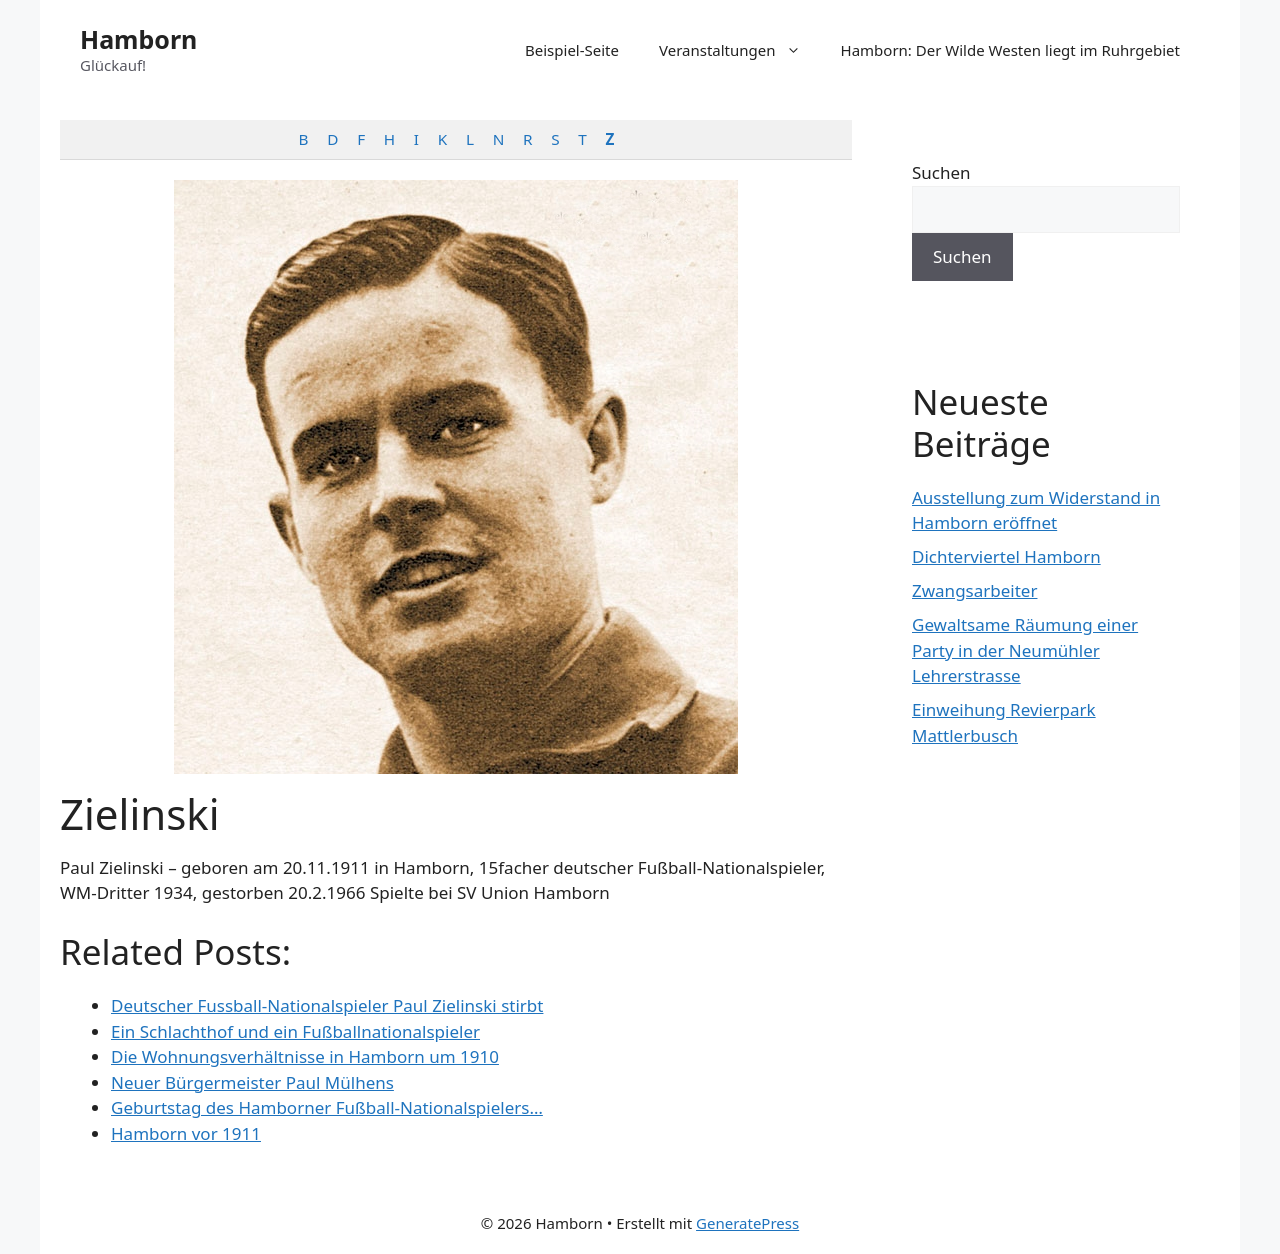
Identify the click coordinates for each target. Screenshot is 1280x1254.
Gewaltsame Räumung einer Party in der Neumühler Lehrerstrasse (1025, 650)
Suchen (941, 172)
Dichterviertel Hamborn (1006, 556)
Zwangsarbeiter (974, 590)
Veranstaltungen (740, 50)
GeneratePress (747, 1223)
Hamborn (138, 39)
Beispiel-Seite (572, 50)
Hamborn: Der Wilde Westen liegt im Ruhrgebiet (1010, 50)
